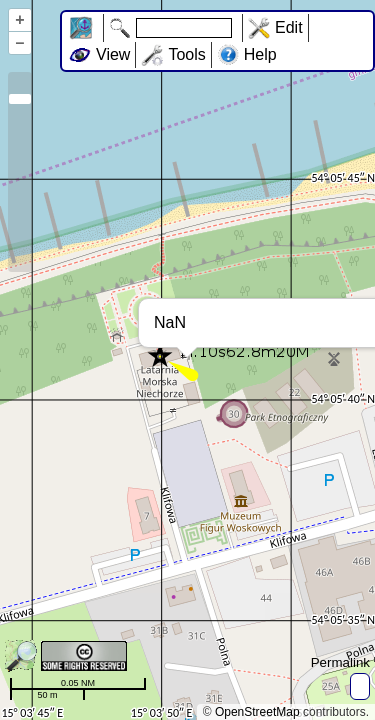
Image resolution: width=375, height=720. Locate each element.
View (113, 54)
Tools (186, 54)
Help (260, 54)
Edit (289, 27)
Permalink (340, 662)
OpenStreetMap (257, 712)
